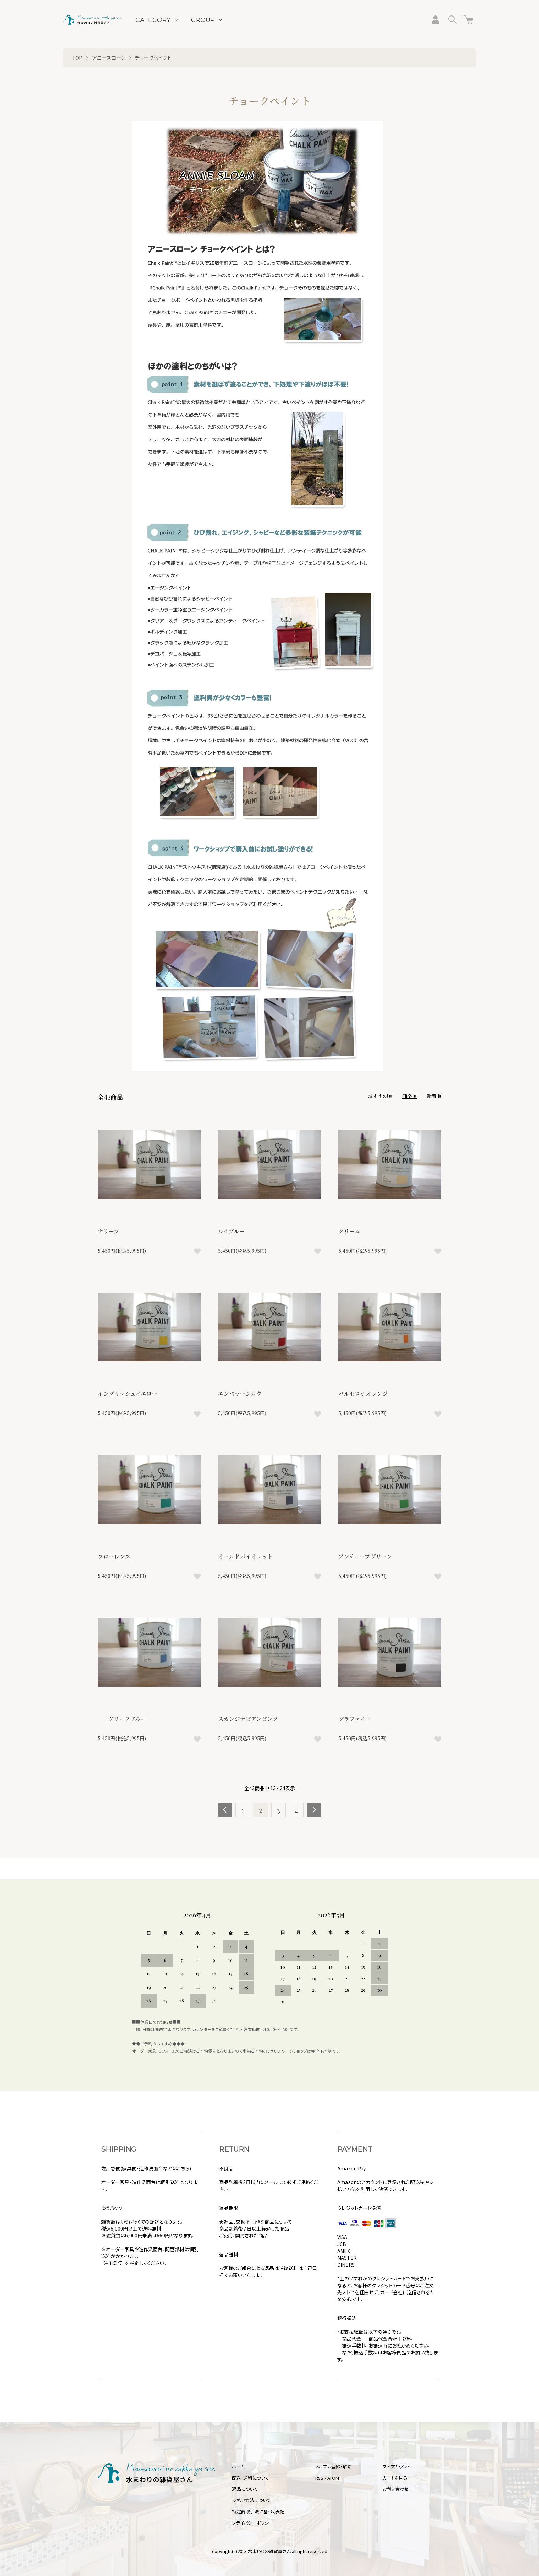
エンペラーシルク (240, 1394)
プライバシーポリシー (252, 2523)
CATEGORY (152, 20)
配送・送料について (250, 2478)
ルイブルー (231, 1231)
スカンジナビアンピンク (248, 1719)
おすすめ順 (380, 1095)
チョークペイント (153, 57)
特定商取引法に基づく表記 (258, 2511)
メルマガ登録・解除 (333, 2466)
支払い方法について (251, 2500)
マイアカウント (396, 2466)
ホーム (238, 2466)
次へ (314, 1810)
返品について (245, 2489)
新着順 (434, 1095)
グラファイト (354, 1719)
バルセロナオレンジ (363, 1394)
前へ (225, 1810)
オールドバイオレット (245, 1556)
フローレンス (114, 1556)
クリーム (349, 1231)
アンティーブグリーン (365, 1556)
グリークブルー (122, 1719)
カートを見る (395, 2478)
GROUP (203, 20)
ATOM (333, 2478)
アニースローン (108, 57)
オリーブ (108, 1231)
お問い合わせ (396, 2489)
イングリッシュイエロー (127, 1394)
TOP (77, 57)
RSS (319, 2478)
